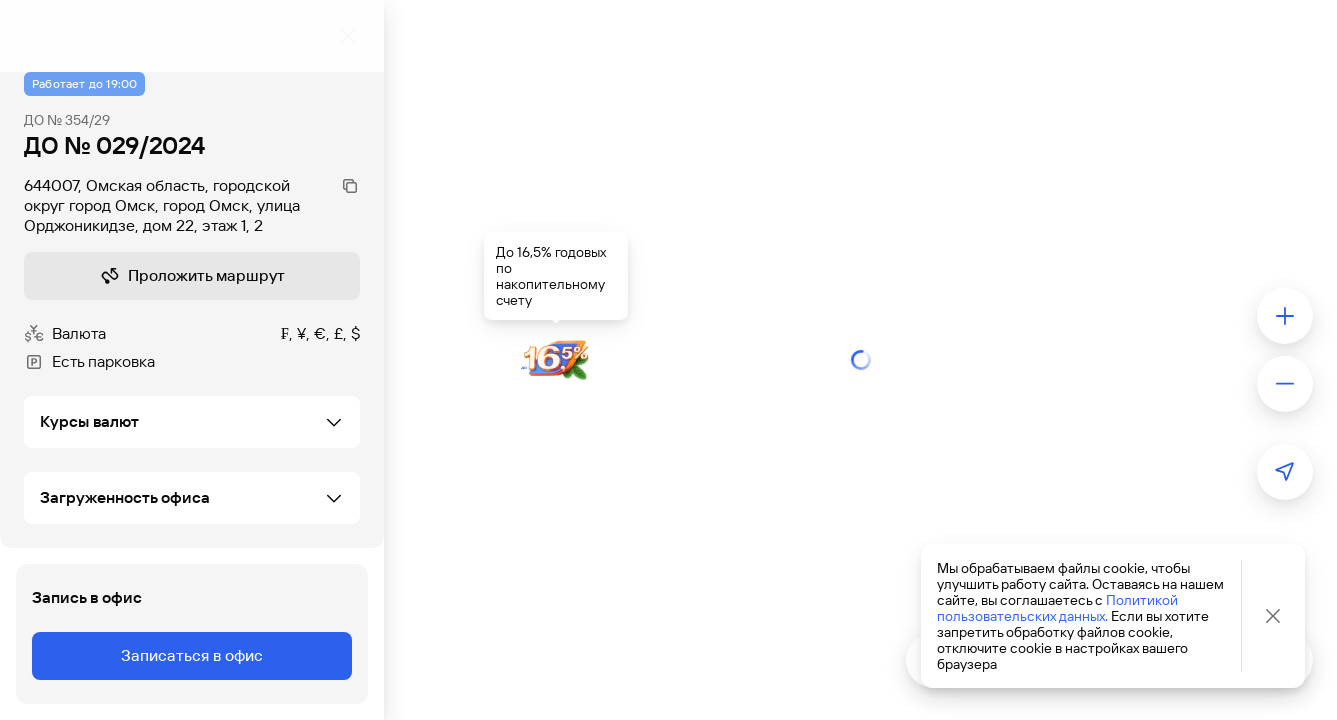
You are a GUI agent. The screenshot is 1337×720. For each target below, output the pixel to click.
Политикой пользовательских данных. (1057, 608)
